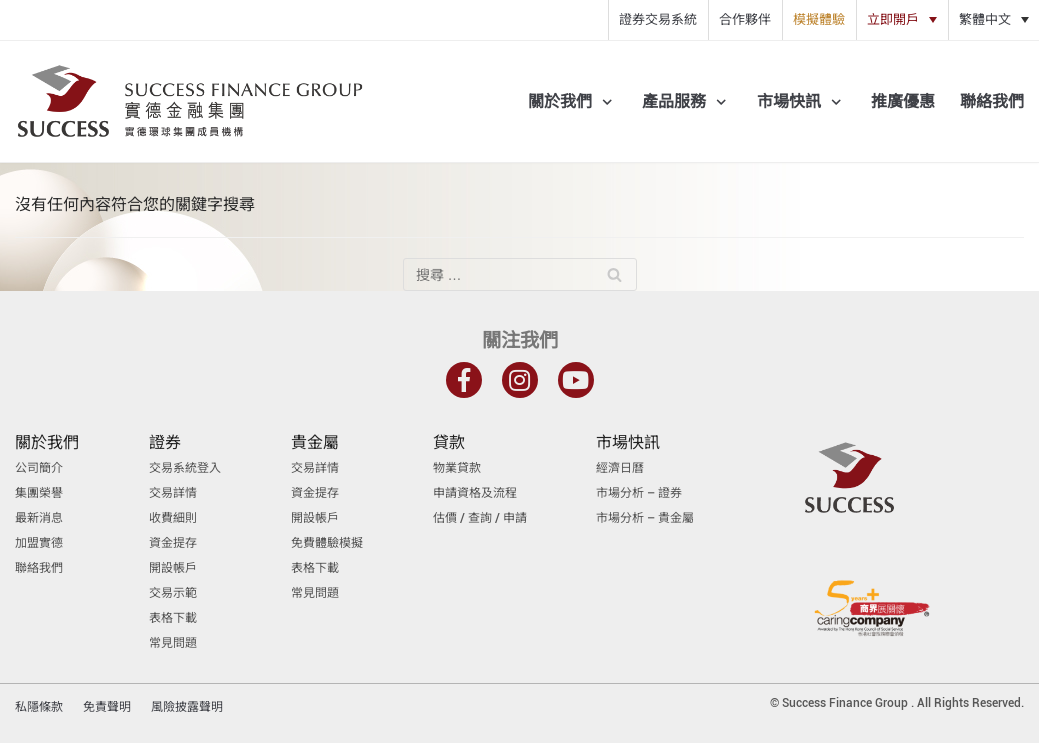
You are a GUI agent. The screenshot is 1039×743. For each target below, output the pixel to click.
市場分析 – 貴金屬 (645, 518)
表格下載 (173, 618)
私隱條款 (39, 707)
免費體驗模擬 (327, 543)
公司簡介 (39, 468)
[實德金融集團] (190, 101)
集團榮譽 (39, 493)
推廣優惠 (903, 101)
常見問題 (173, 643)
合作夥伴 (745, 19)
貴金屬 (315, 442)
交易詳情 (173, 493)
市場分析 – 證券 (639, 493)
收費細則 (173, 518)
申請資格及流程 (475, 493)
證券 (165, 442)
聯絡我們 (992, 101)
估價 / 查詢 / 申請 (480, 518)
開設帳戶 (173, 568)
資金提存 (173, 543)
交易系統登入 (185, 468)
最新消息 (39, 518)
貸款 (449, 442)
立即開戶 (893, 19)
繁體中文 (985, 19)
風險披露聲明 (187, 707)
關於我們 (47, 442)
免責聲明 (107, 707)
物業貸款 (457, 468)
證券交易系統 (658, 19)
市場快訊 (628, 442)
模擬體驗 (819, 19)
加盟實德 (39, 543)
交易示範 (173, 593)
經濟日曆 (620, 468)
